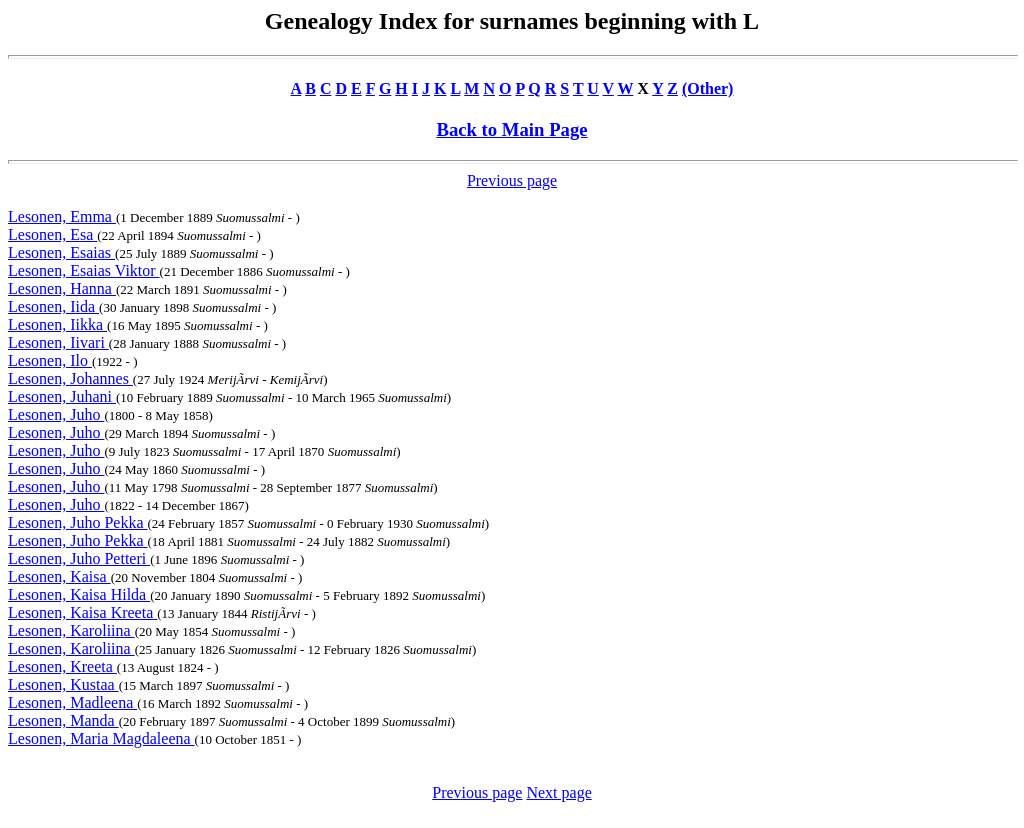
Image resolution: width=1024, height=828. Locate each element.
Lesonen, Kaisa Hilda (79, 594)
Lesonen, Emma (62, 216)
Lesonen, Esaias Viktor (84, 270)
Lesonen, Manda (63, 720)
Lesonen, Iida (53, 306)
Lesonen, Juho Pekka (78, 522)
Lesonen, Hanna (62, 288)
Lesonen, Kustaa (63, 684)
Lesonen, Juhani (62, 396)
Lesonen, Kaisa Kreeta (82, 612)
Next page (558, 792)
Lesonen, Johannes (70, 378)
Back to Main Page (511, 129)
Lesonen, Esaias (61, 252)
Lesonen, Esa (52, 234)
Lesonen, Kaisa (59, 576)
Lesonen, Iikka (57, 324)
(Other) (708, 88)
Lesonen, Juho (56, 414)
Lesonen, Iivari (58, 342)
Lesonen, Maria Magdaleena (101, 738)
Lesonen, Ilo (50, 360)
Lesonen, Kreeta (62, 666)
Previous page (512, 180)
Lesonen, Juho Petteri (79, 558)
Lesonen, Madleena (72, 702)
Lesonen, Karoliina (71, 630)
